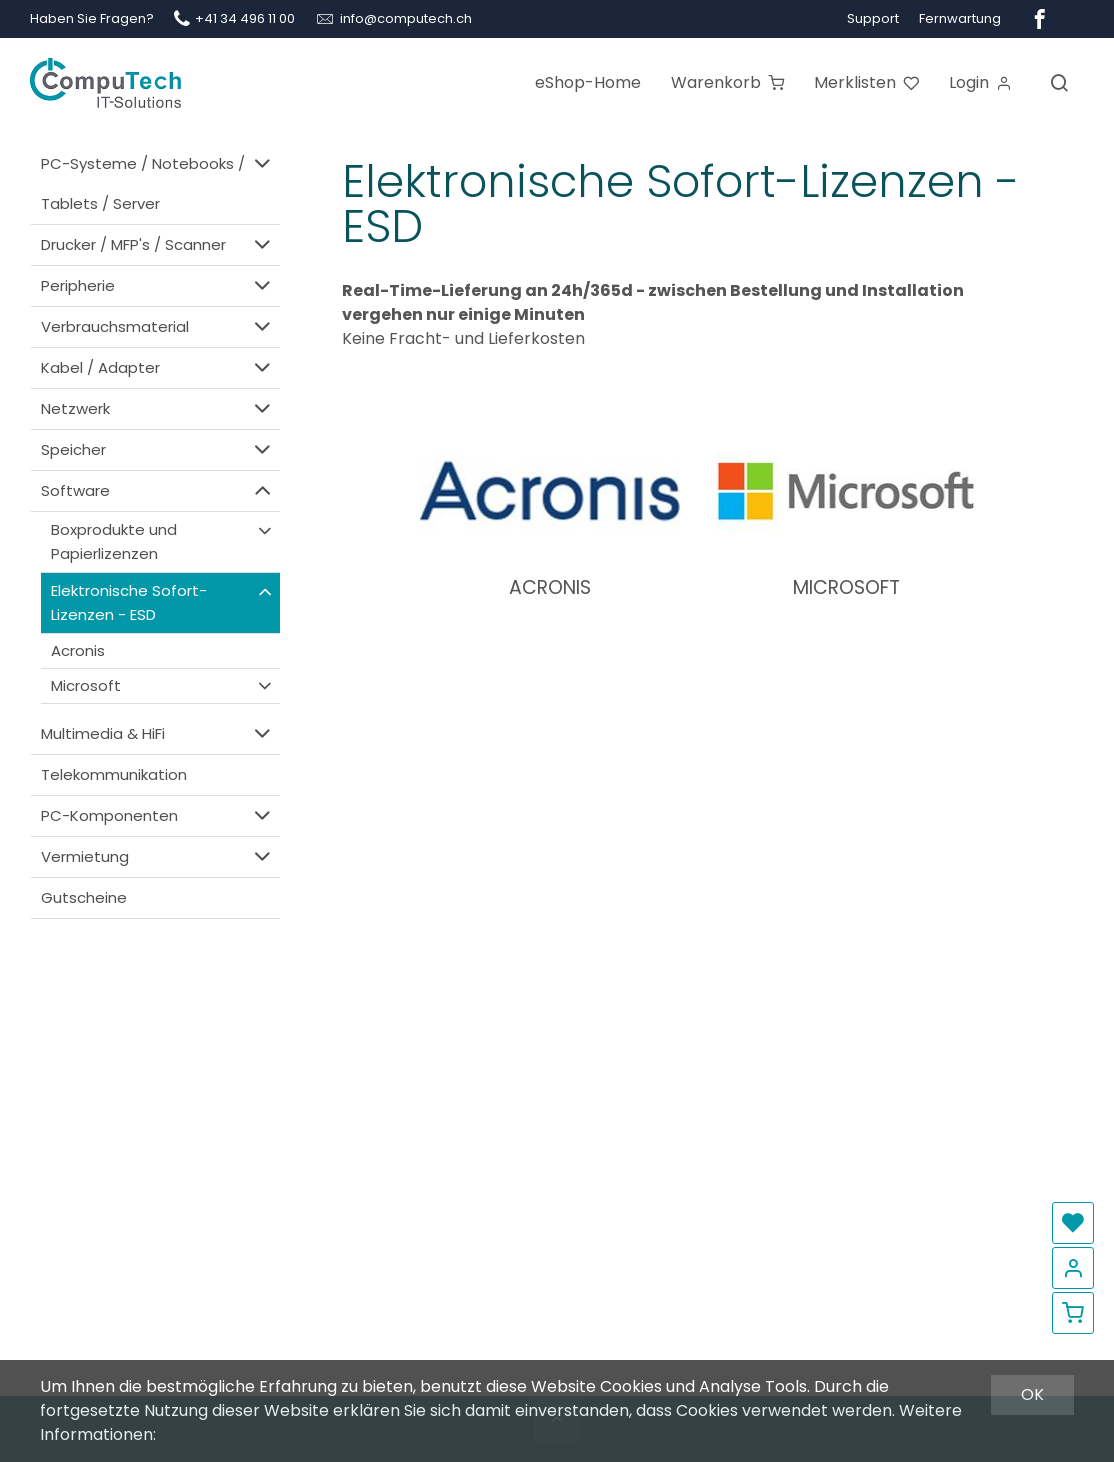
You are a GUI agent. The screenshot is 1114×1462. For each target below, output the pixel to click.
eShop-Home (588, 82)
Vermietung (158, 856)
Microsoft (163, 685)
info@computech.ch (406, 18)
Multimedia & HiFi (158, 733)
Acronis (78, 650)
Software (158, 490)
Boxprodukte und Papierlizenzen (163, 541)
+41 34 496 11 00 (245, 18)
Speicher (158, 449)
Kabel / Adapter (158, 367)
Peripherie (158, 285)
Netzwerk (158, 408)
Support (873, 18)
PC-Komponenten (158, 815)
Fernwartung (960, 18)
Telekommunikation (114, 774)
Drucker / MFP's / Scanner (158, 244)
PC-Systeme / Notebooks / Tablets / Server (158, 182)
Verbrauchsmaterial (158, 326)
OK (1032, 1394)
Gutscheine (84, 897)
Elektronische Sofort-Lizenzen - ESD (163, 602)
